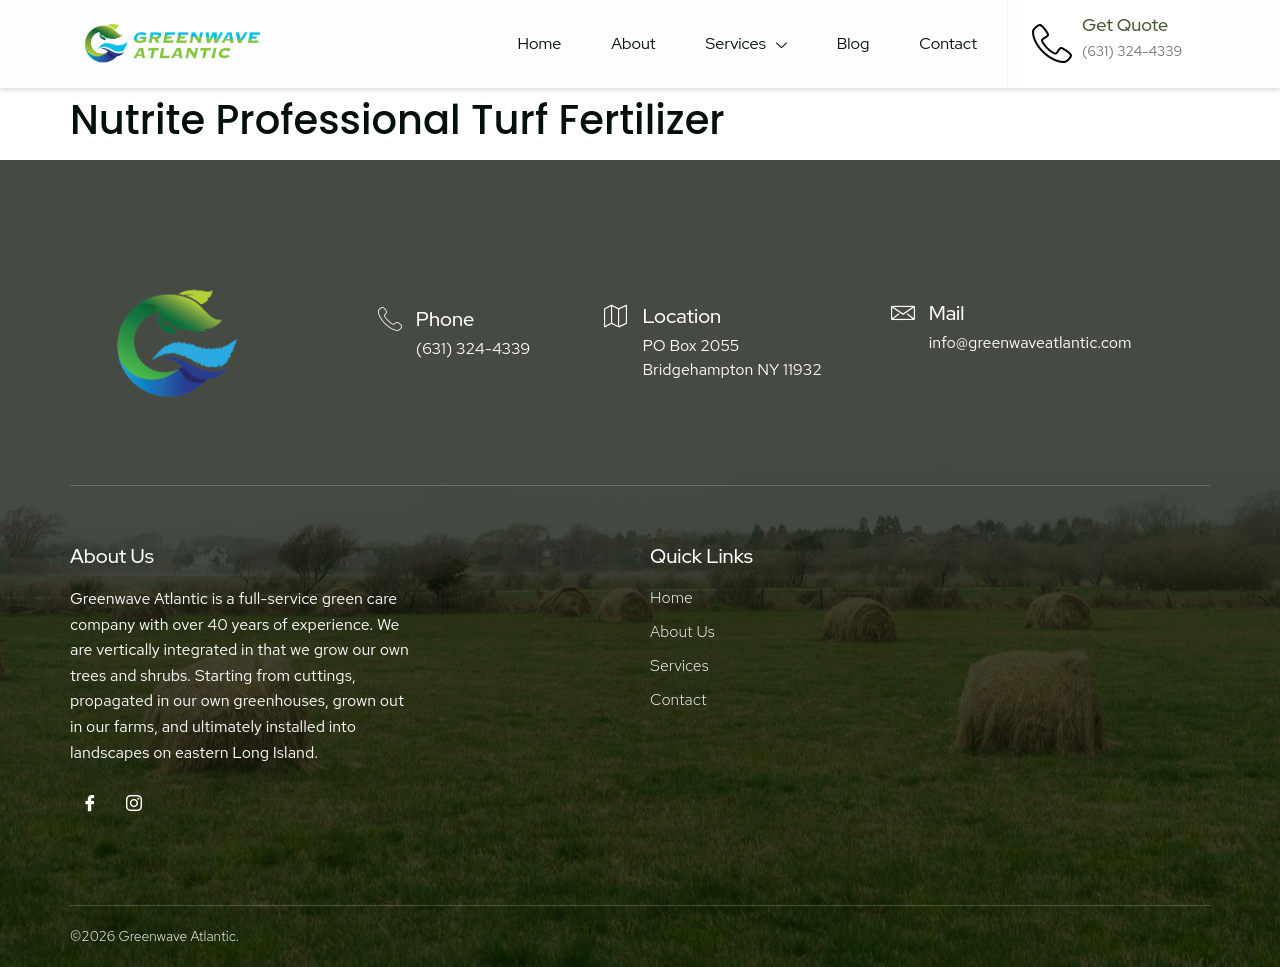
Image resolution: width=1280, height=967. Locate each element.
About (633, 43)
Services (746, 44)
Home (540, 43)
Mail (947, 313)
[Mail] (903, 313)
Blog (853, 43)
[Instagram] (134, 805)
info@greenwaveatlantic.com (1030, 342)
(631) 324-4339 (473, 348)
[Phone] (390, 319)
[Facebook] (90, 805)
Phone (445, 319)
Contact (948, 43)
